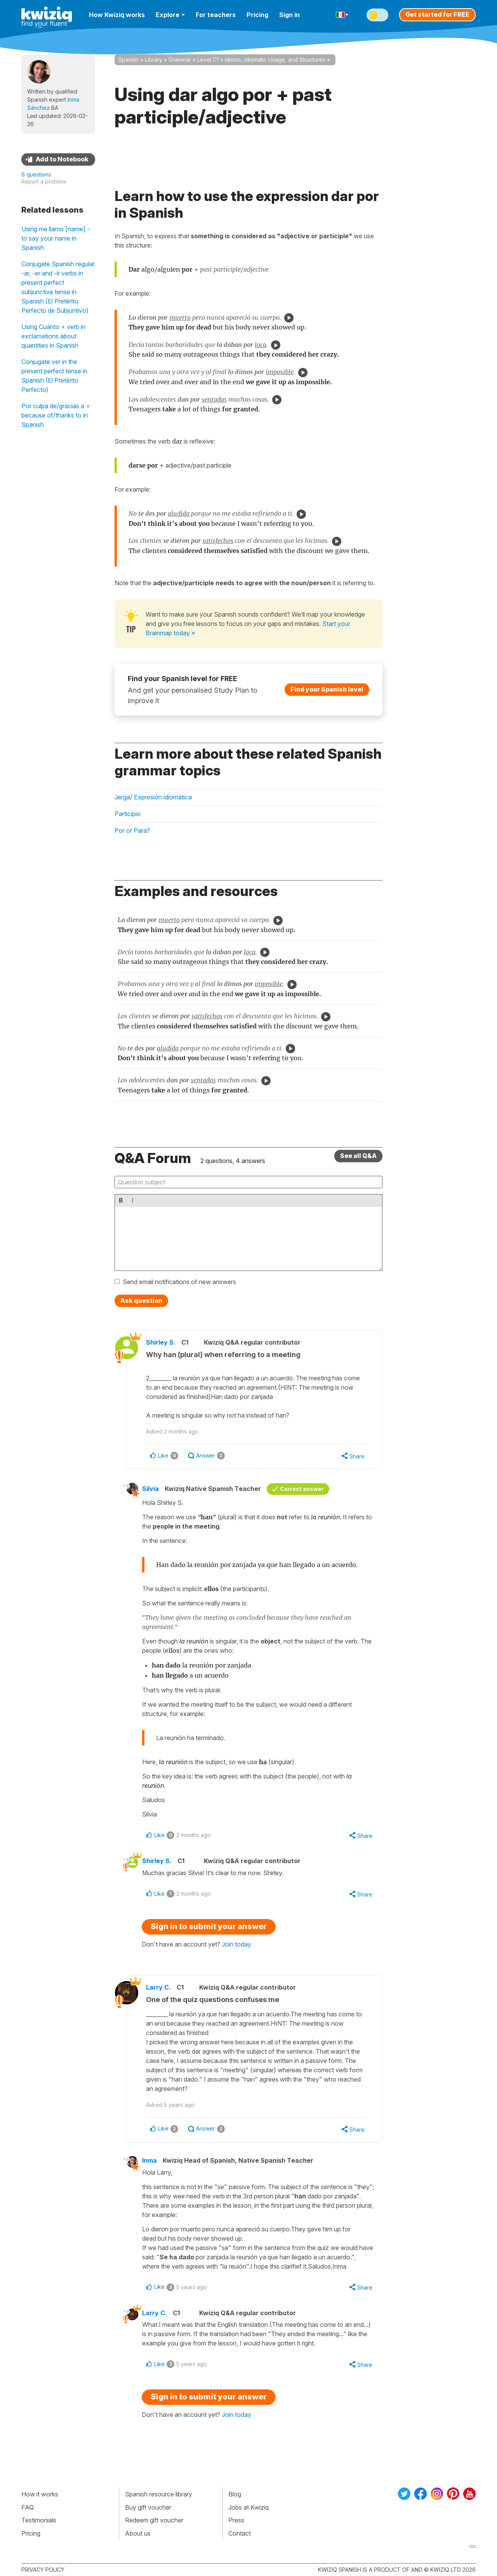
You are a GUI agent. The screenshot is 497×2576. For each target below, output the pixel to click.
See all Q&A (358, 1156)
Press (236, 2520)
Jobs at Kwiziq (248, 2507)
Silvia (150, 1489)
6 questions (36, 174)
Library (153, 59)
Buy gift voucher (148, 2507)
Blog (234, 2494)
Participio (128, 814)
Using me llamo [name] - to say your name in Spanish (55, 238)
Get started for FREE (437, 14)
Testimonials (38, 2520)
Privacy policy (42, 2569)
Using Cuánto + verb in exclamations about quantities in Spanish (53, 336)
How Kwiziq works (117, 15)
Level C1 (208, 59)
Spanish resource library (158, 2494)
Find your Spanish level (326, 689)
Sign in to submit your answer (209, 1926)
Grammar (180, 59)
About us (138, 2533)
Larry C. (158, 1987)
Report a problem (43, 181)
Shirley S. (161, 1342)
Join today (236, 1944)
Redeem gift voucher (154, 2520)
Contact (239, 2533)
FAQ (27, 2507)
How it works (39, 2494)
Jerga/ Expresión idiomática (153, 797)
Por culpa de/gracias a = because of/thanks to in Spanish (55, 415)
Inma (149, 2160)
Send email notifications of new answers (179, 1282)
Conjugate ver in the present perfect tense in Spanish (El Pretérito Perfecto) (54, 376)
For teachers (216, 15)
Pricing (257, 15)
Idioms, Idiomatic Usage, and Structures (275, 59)
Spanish (128, 59)
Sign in (289, 15)
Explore (170, 15)
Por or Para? (132, 830)
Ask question (141, 1300)
